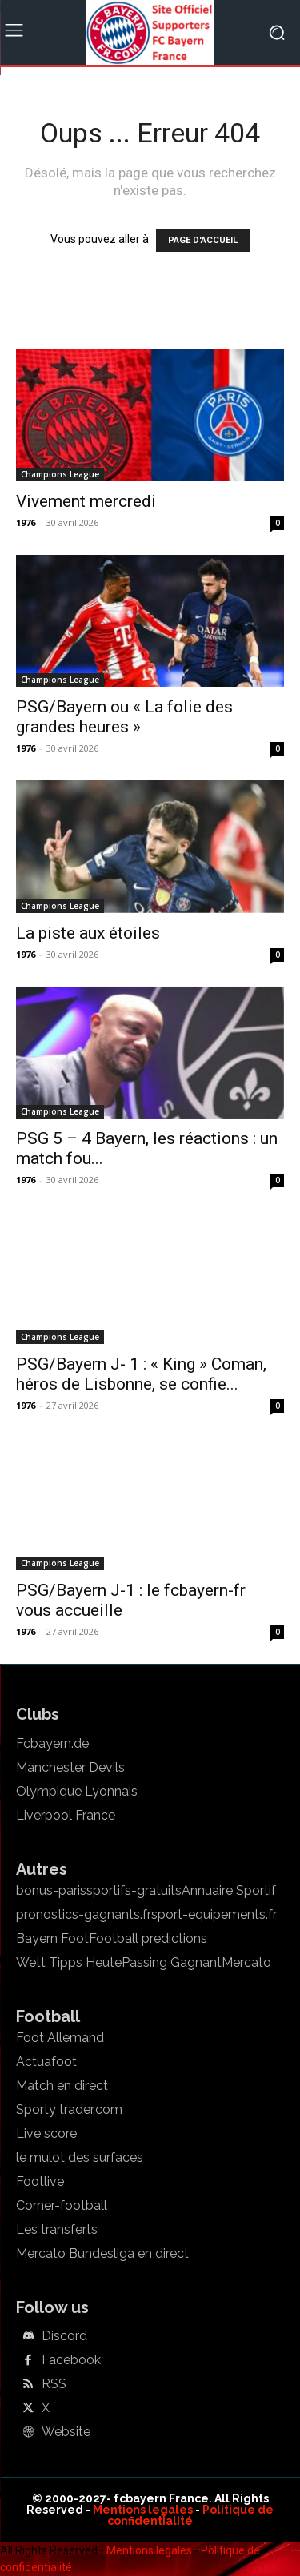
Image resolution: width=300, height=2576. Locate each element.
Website (66, 2432)
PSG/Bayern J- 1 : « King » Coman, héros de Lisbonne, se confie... (141, 1374)
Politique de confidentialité (190, 2515)
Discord (64, 2336)
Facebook (71, 2360)
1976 (25, 522)
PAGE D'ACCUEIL (203, 240)
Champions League (60, 474)
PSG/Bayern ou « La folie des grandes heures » (124, 716)
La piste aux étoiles (88, 933)
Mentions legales (143, 2509)
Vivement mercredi (86, 501)
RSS (54, 2384)
